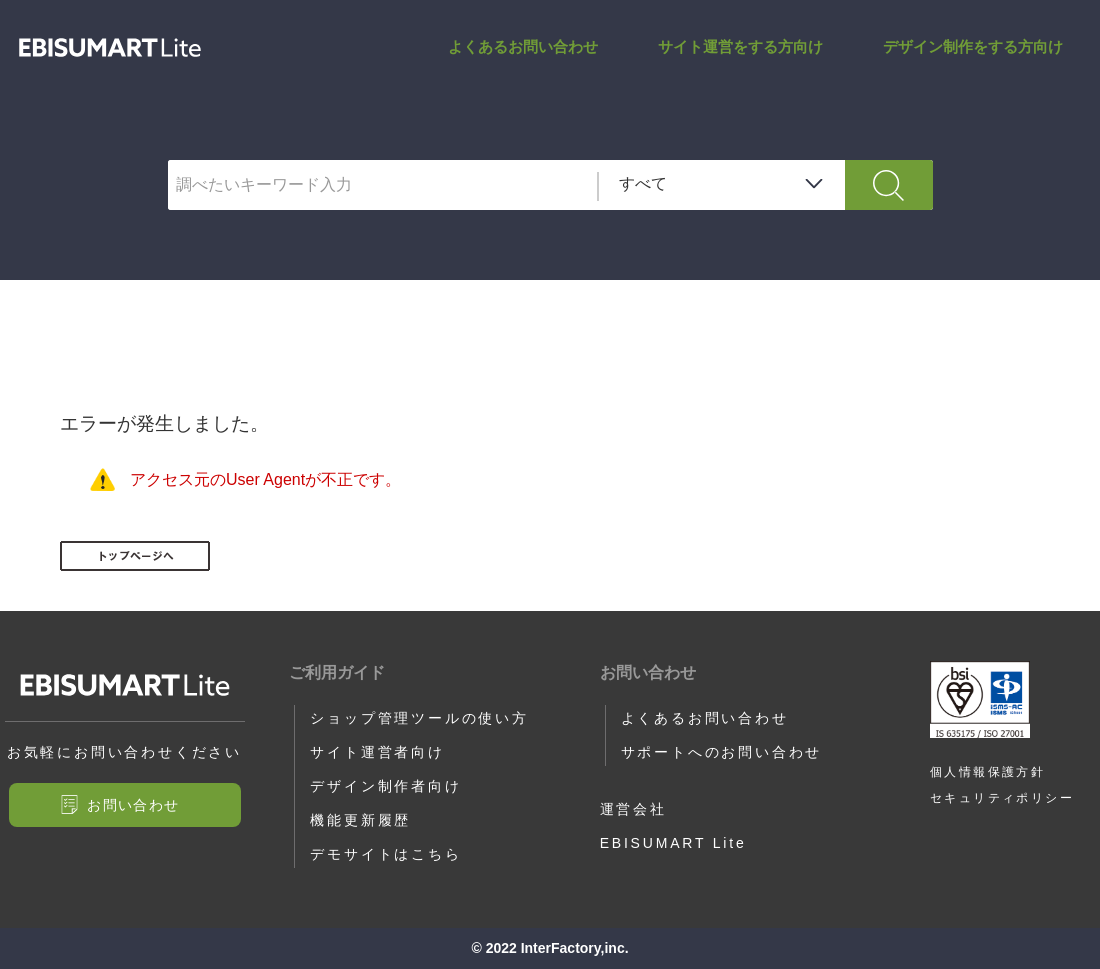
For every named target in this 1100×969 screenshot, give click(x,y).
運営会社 (633, 809)
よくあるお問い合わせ (523, 46)
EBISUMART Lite (673, 843)
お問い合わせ (133, 805)
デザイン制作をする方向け (973, 46)
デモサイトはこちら (385, 854)
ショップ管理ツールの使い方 (419, 718)
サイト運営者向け (377, 752)
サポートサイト (110, 47)
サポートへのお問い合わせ (722, 752)
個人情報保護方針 (987, 772)
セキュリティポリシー (1002, 798)
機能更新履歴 (360, 820)
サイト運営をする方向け (740, 46)
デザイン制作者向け (385, 786)
